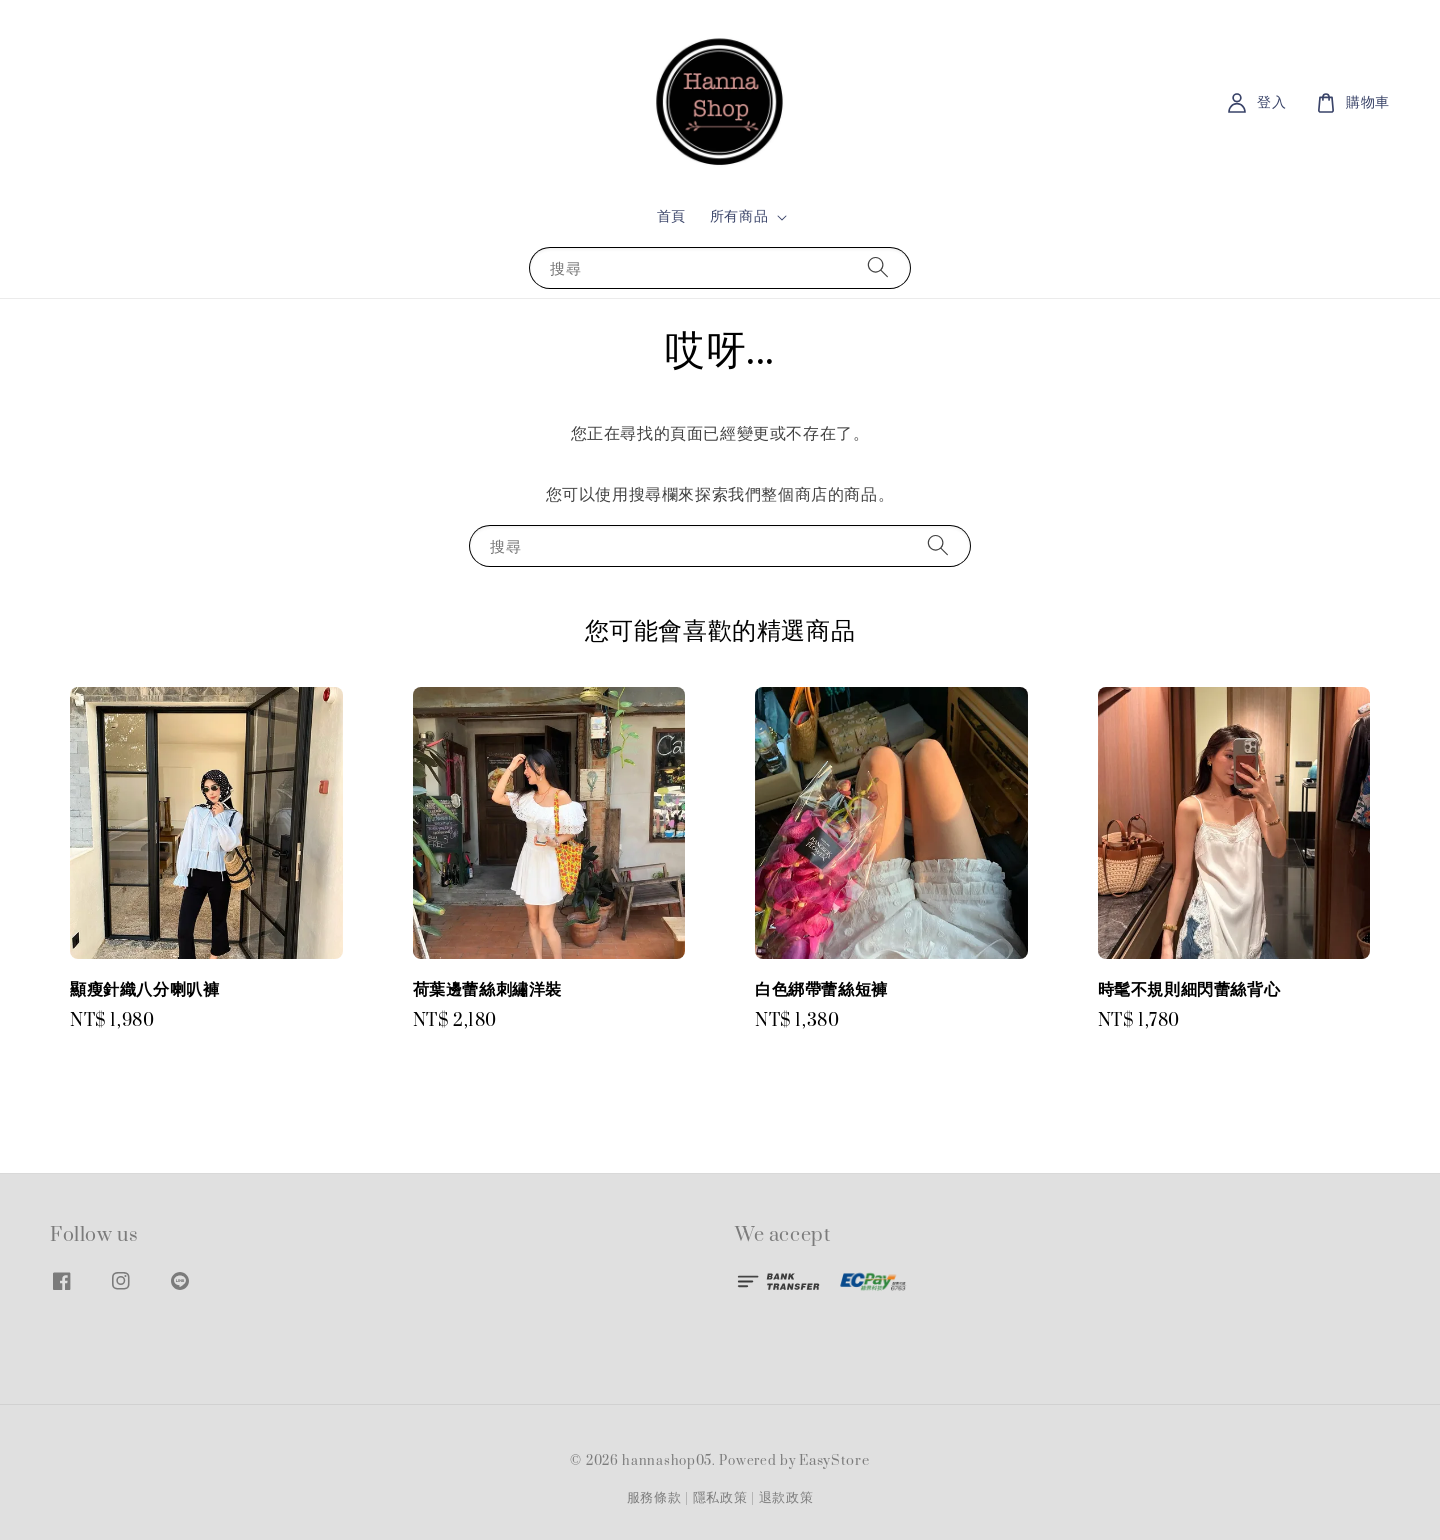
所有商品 (739, 217)
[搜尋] (878, 267)
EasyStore (834, 1461)
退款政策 (786, 1498)
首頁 (671, 216)
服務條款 (654, 1498)
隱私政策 (720, 1498)
